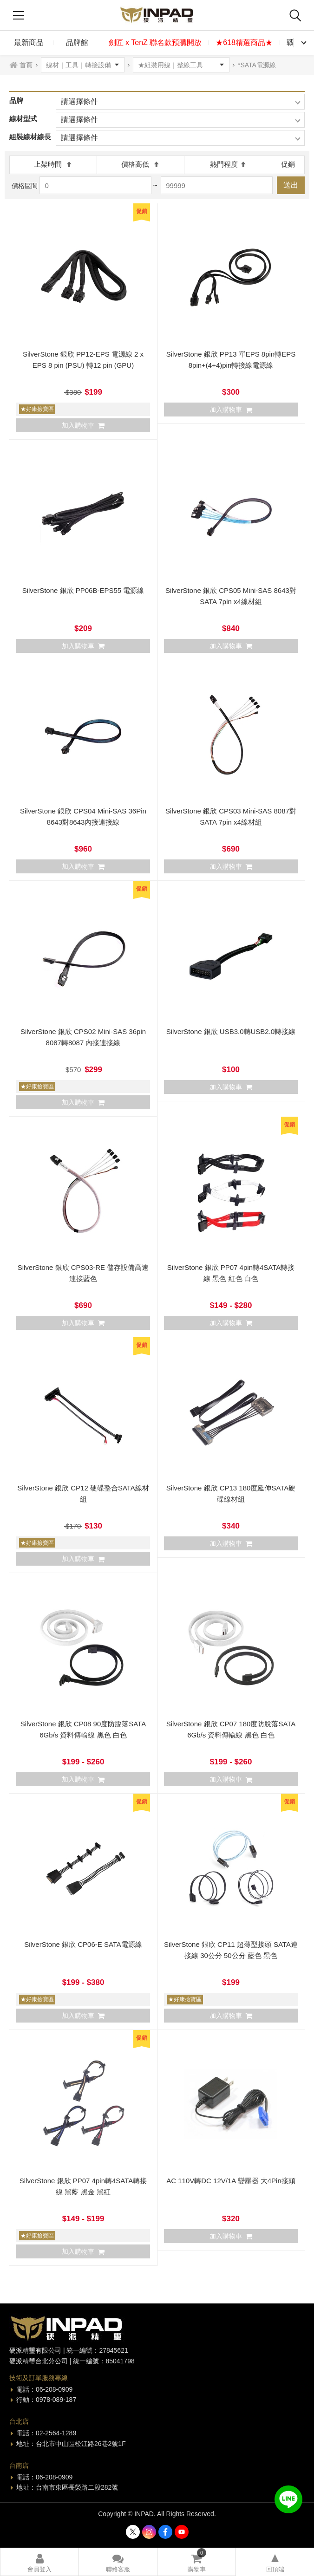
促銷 (288, 164)
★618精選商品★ (244, 42)
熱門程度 (228, 164)
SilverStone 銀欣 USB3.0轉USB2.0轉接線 (230, 1031)
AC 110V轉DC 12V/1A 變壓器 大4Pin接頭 (230, 2181)
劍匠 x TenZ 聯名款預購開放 (155, 42)
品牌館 (77, 42)
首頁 (26, 65)
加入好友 (288, 2499)
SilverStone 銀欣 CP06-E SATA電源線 (83, 1944)
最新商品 (29, 42)
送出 (290, 185)
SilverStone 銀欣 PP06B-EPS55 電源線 (83, 590)
